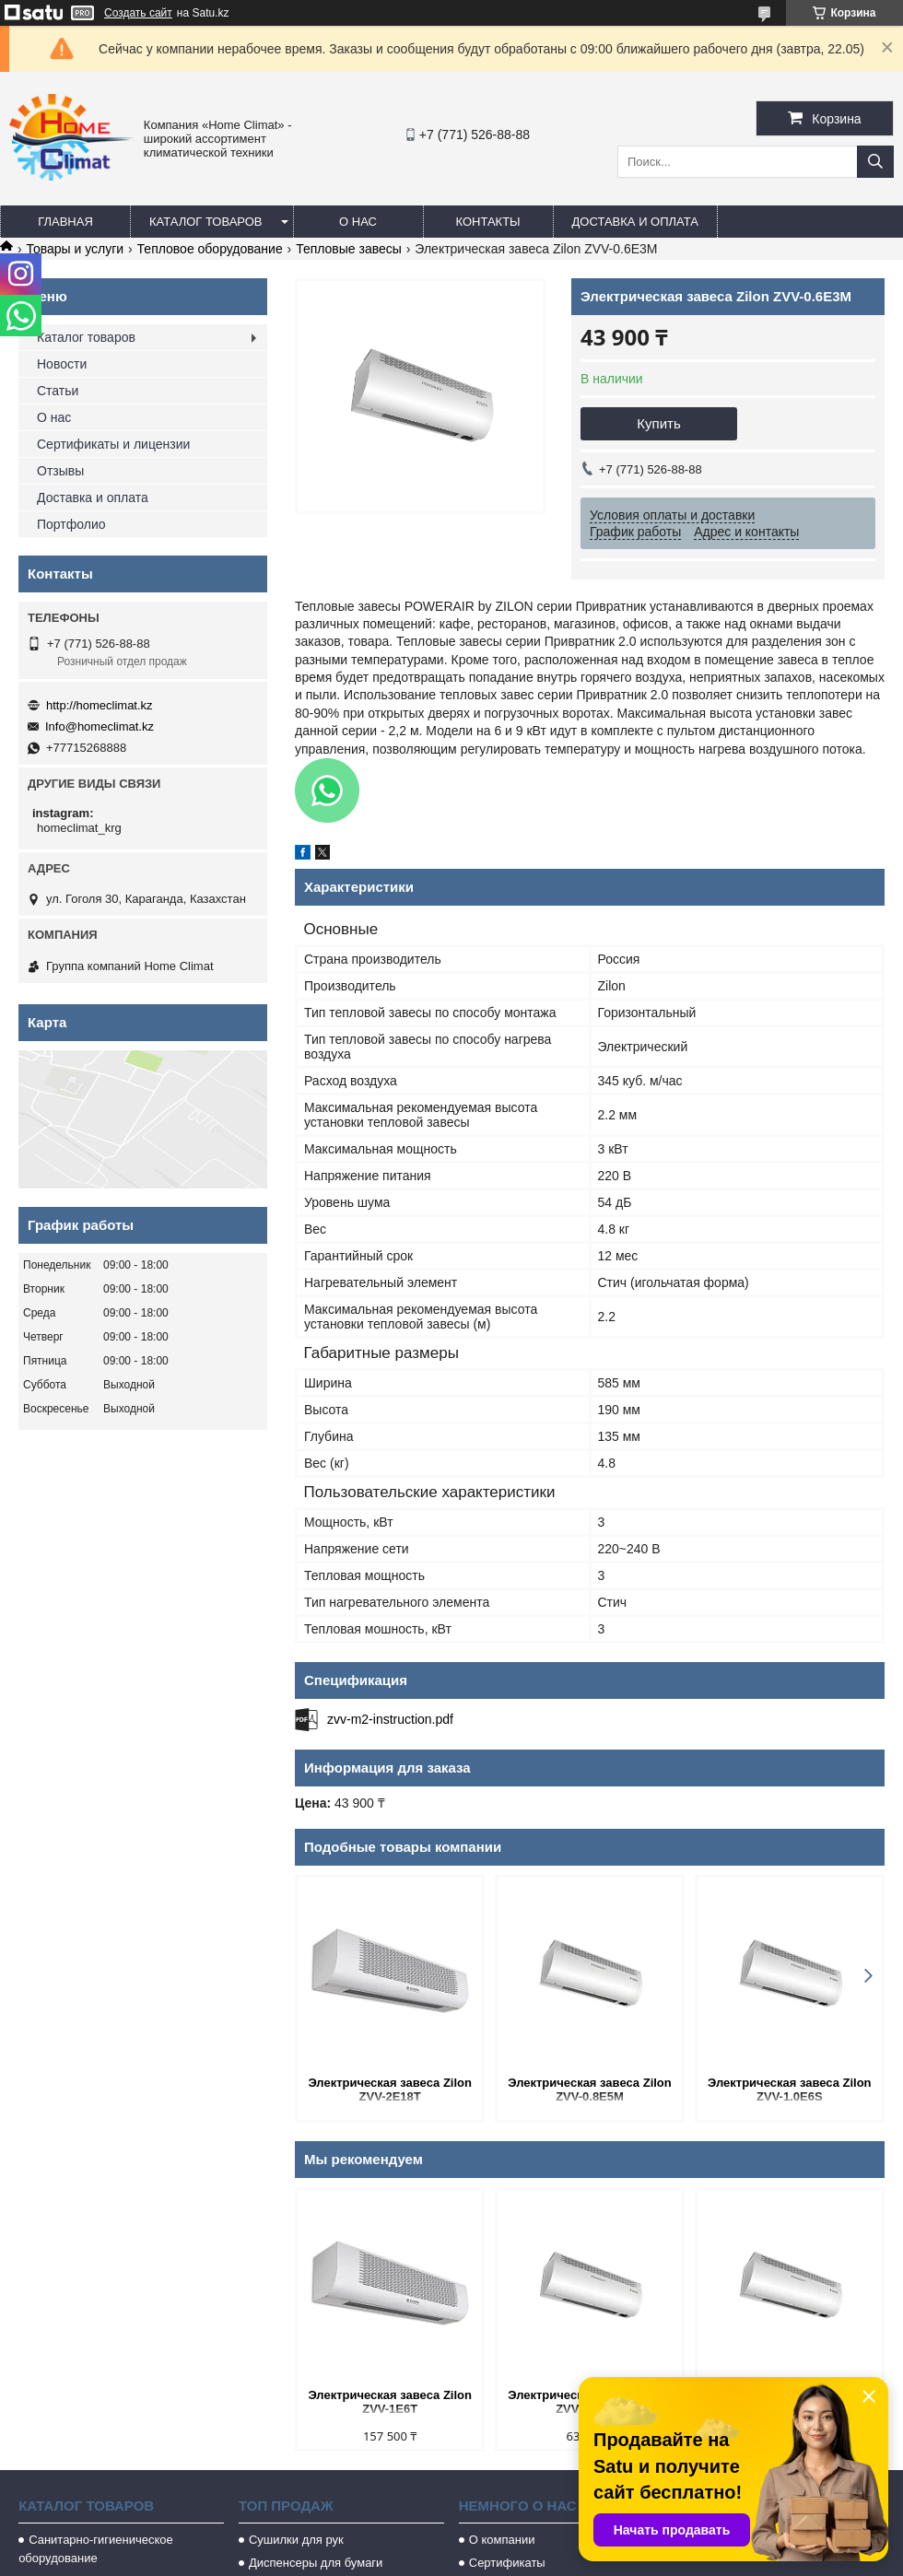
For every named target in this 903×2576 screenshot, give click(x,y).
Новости (62, 364)
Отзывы (60, 470)
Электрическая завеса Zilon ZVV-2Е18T (390, 2089)
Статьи (57, 390)
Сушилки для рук (296, 2540)
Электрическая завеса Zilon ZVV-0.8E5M (590, 2089)
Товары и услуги (74, 248)
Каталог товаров (206, 221)
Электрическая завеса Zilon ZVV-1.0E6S (790, 2089)
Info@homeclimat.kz (99, 726)
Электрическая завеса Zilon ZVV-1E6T (390, 2402)
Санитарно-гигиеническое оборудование (95, 2549)
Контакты (487, 221)
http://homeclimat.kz (99, 705)
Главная (65, 221)
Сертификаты (507, 2563)
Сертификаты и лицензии (113, 444)
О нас (358, 221)
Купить (658, 423)
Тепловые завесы (349, 248)
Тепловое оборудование (210, 248)
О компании (502, 2540)
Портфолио (71, 524)
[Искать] (875, 162)
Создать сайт (138, 12)
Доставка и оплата (635, 221)
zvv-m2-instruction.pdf (390, 1719)
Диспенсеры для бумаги (315, 2563)
